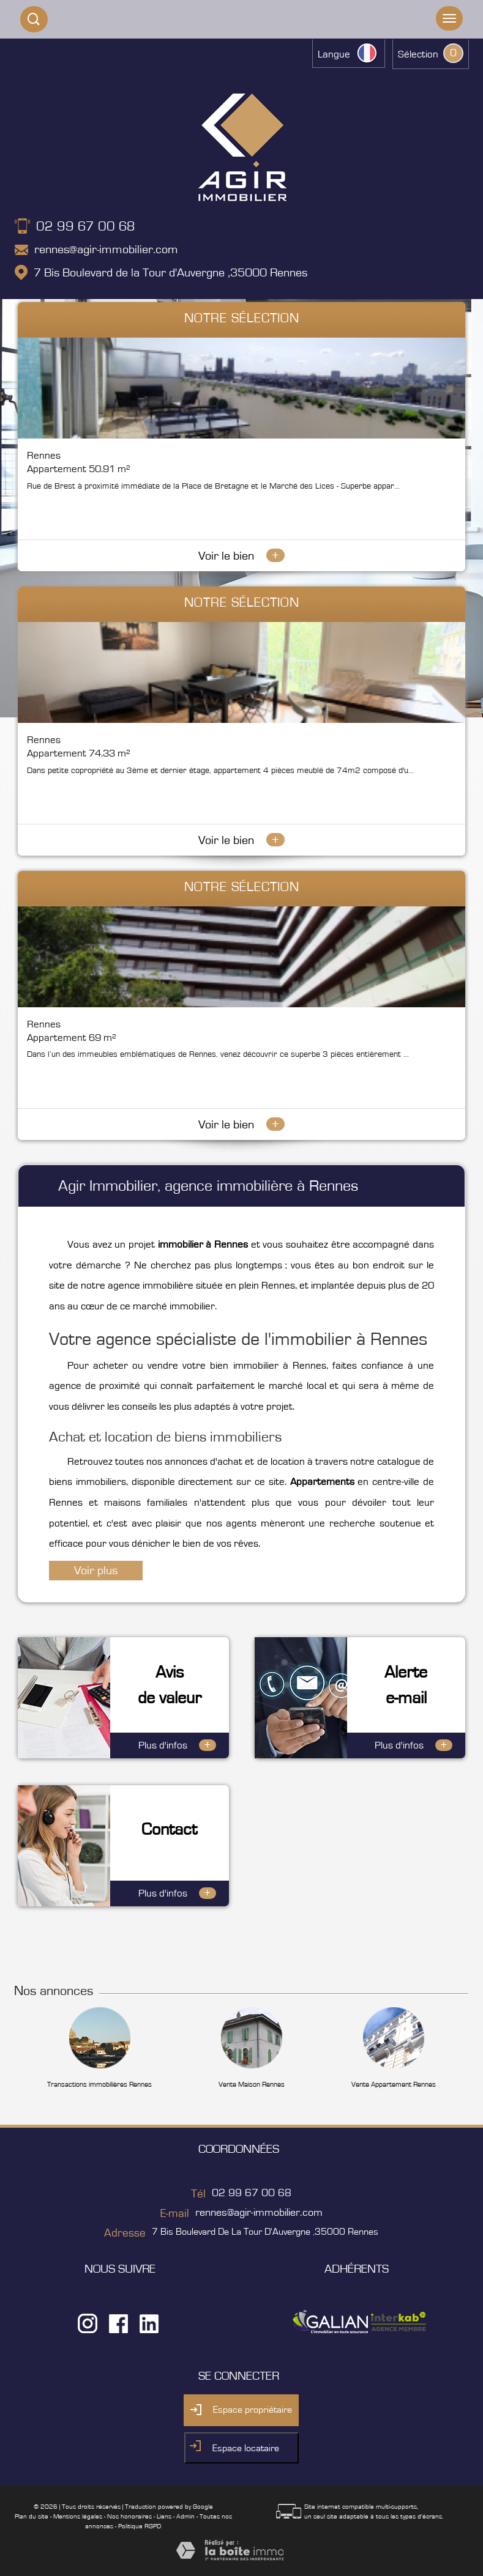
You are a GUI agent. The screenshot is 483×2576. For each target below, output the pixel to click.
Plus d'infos (177, 1745)
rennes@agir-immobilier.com (106, 249)
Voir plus (96, 1570)
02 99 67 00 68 (85, 226)
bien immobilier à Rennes (268, 1366)
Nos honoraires (129, 2516)
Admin (185, 2516)
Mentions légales (77, 2516)
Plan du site (31, 2516)
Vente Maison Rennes (252, 2084)
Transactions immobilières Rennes (99, 2084)
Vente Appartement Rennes (393, 2084)
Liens (164, 2516)
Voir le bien (241, 556)
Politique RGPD (139, 2526)
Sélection (418, 54)
